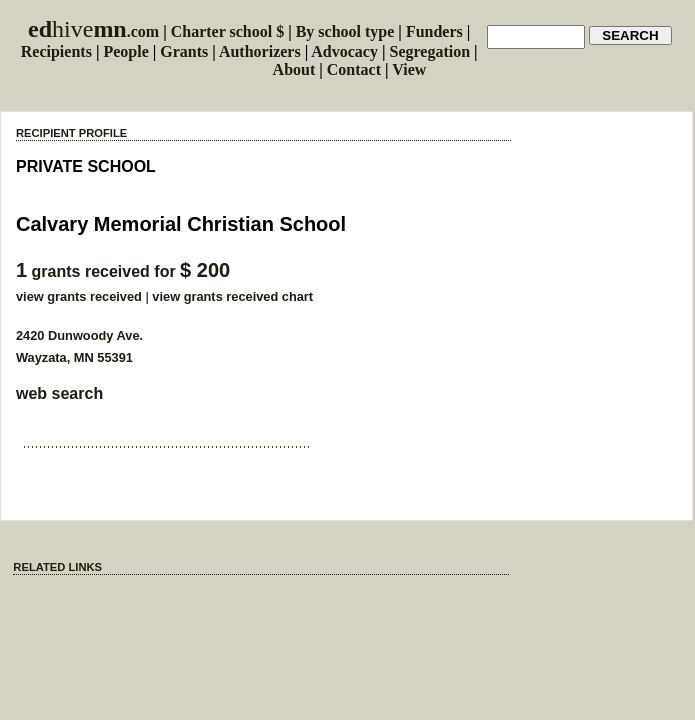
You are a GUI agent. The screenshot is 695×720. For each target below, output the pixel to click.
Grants (184, 51)
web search (59, 393)
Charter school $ (227, 31)
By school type (345, 31)
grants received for (123, 271)
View (409, 69)
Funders (434, 31)
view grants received (79, 296)
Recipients (56, 51)
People (125, 51)
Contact (354, 69)
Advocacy (344, 51)
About (294, 69)
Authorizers (260, 51)
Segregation (430, 51)
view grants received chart (232, 296)
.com (93, 31)
